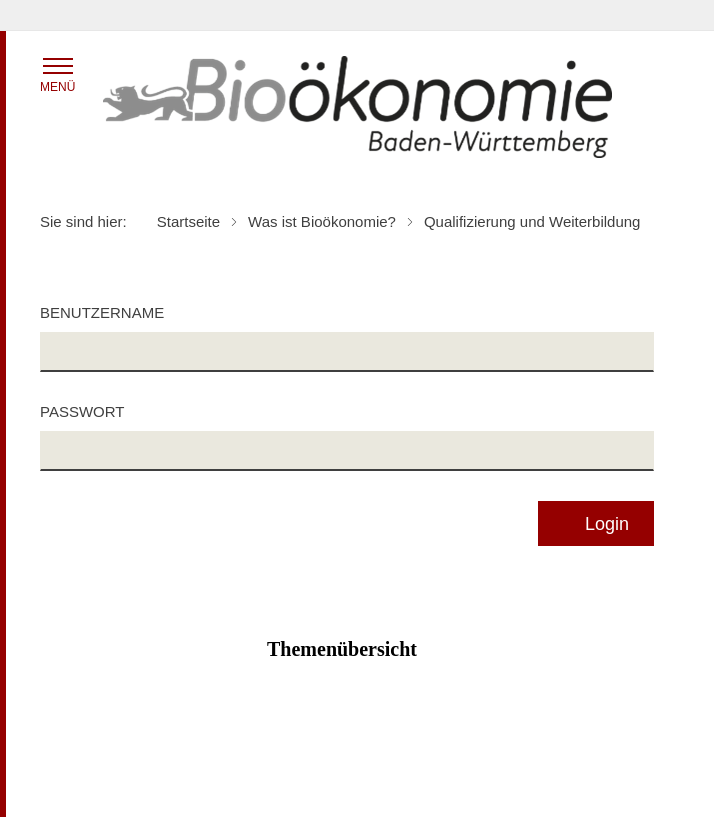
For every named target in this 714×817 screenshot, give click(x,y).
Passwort (82, 411)
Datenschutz (290, 755)
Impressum (285, 783)
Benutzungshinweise (104, 783)
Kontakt (486, 783)
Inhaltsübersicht (89, 755)
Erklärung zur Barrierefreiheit (552, 755)
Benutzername (102, 312)
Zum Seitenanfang (357, 727)
